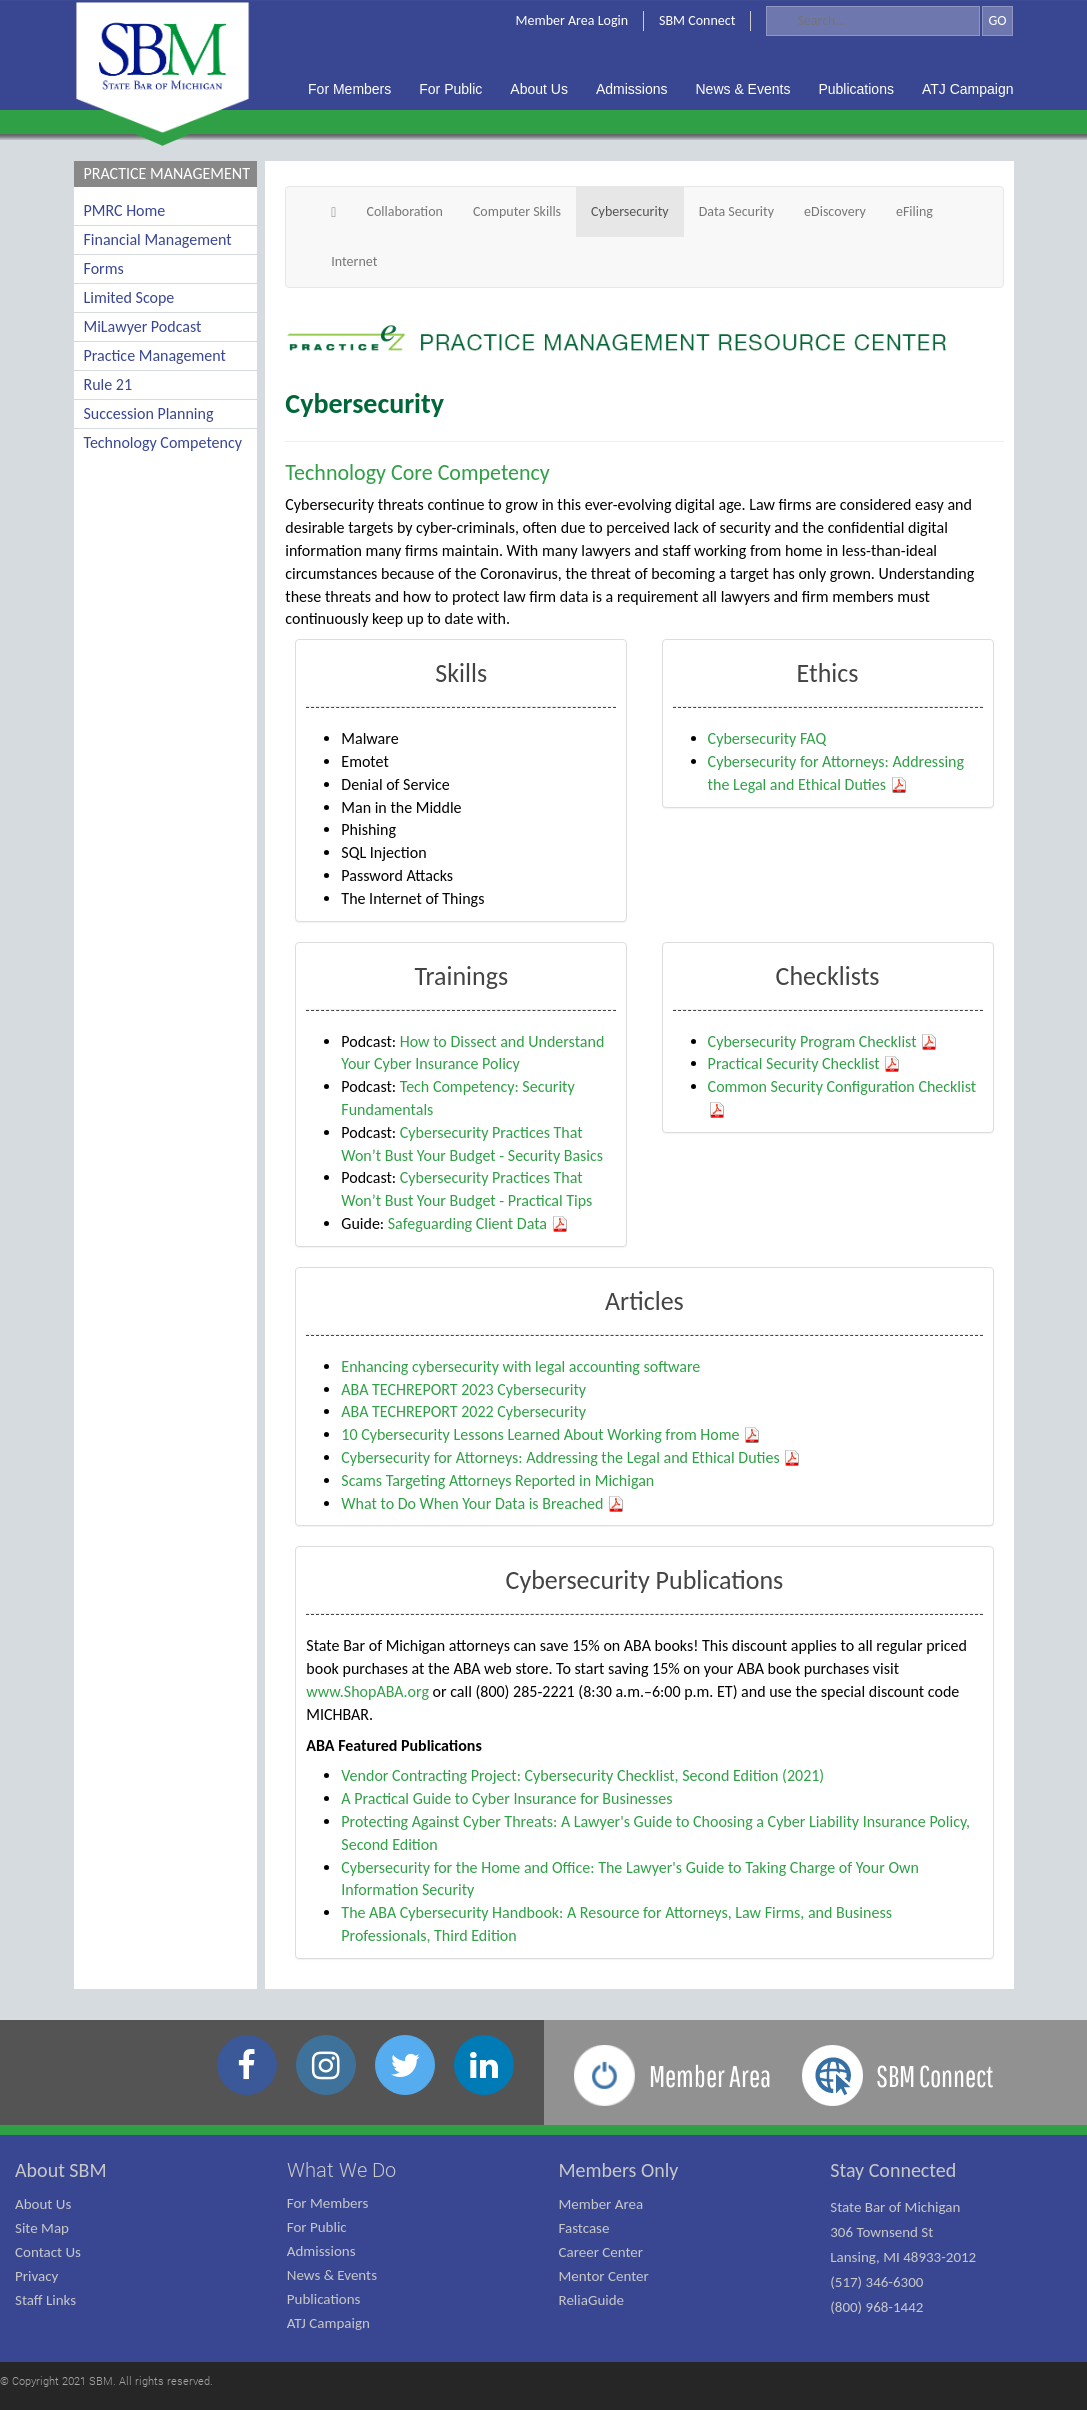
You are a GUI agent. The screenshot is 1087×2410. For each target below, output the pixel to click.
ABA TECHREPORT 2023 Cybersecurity (463, 1389)
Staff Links (45, 2300)
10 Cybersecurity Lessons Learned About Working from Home (551, 1434)
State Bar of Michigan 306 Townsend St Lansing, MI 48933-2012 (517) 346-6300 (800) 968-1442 (903, 2257)
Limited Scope (129, 297)
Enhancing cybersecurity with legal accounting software (520, 1366)
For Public (317, 2227)
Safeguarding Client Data (478, 1223)
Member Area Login (572, 20)
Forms (104, 268)
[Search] (873, 21)
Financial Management (158, 239)
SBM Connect (697, 20)
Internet (354, 261)
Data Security (736, 211)
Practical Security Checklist (805, 1063)
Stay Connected (893, 2170)
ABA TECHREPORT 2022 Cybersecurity (463, 1411)
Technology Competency (163, 442)
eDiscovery (835, 211)
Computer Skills (517, 211)
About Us (43, 2204)
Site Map (42, 2228)
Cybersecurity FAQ (767, 738)
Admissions (321, 2251)
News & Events (332, 2275)
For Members (328, 2203)
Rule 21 (108, 384)
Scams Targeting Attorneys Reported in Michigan (497, 1480)
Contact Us (48, 2252)
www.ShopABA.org (367, 1691)
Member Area (601, 2204)
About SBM (61, 2170)
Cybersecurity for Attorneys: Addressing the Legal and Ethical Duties (571, 1457)
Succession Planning (149, 413)
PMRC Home (125, 210)
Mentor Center (604, 2276)
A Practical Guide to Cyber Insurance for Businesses (506, 1798)
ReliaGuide (592, 2300)
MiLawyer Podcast (143, 326)
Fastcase (584, 2228)
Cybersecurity (630, 211)
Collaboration (404, 211)
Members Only (619, 2170)
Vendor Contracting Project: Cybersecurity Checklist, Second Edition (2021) (582, 1775)
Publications (324, 2299)
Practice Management (155, 355)
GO (997, 20)
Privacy (36, 2276)
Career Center (601, 2252)
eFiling (914, 211)
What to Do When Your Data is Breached (483, 1503)
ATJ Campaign (328, 2323)
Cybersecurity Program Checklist (823, 1041)
